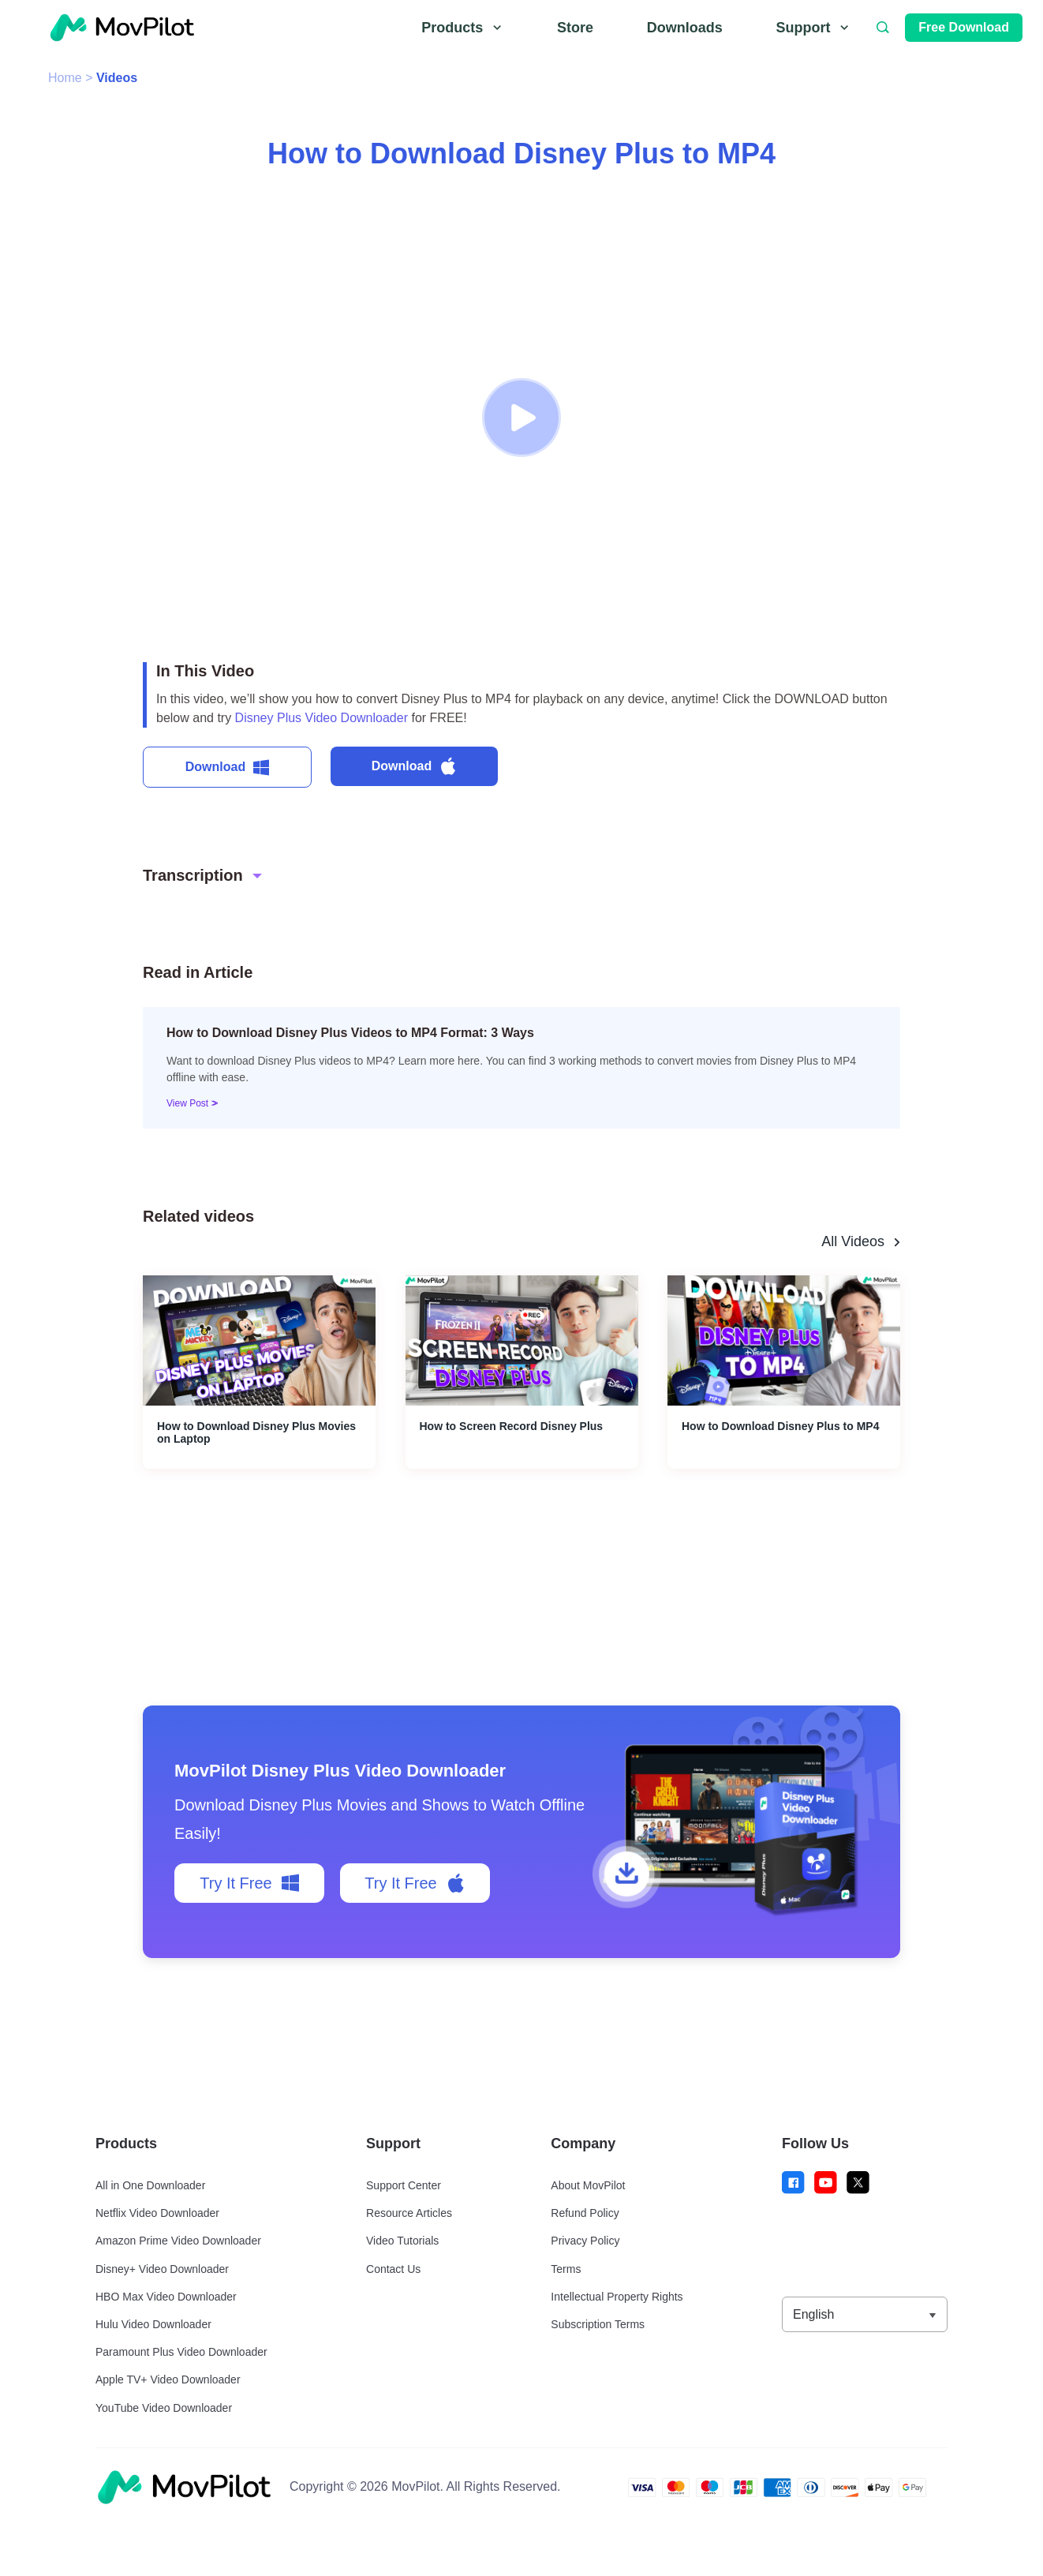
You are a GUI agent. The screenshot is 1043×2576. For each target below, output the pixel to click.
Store (575, 28)
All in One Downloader (150, 2185)
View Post (188, 1103)
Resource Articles (409, 2213)
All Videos (852, 1241)
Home (65, 77)
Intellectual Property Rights (616, 2296)
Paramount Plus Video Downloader (181, 2352)
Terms (566, 2269)
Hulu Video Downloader (153, 2324)
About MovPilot (588, 2185)
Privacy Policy (585, 2240)
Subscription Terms (598, 2324)
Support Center (403, 2185)
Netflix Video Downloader (157, 2213)
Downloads (685, 28)
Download (227, 767)
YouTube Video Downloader (163, 2408)
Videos (116, 77)
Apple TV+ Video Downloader (168, 2379)
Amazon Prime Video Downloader (178, 2240)
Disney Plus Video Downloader (321, 717)
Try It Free (249, 1883)
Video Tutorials (402, 2240)
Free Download (963, 27)
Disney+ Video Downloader (162, 2269)
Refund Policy (585, 2213)
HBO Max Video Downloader (166, 2296)
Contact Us (393, 2269)
